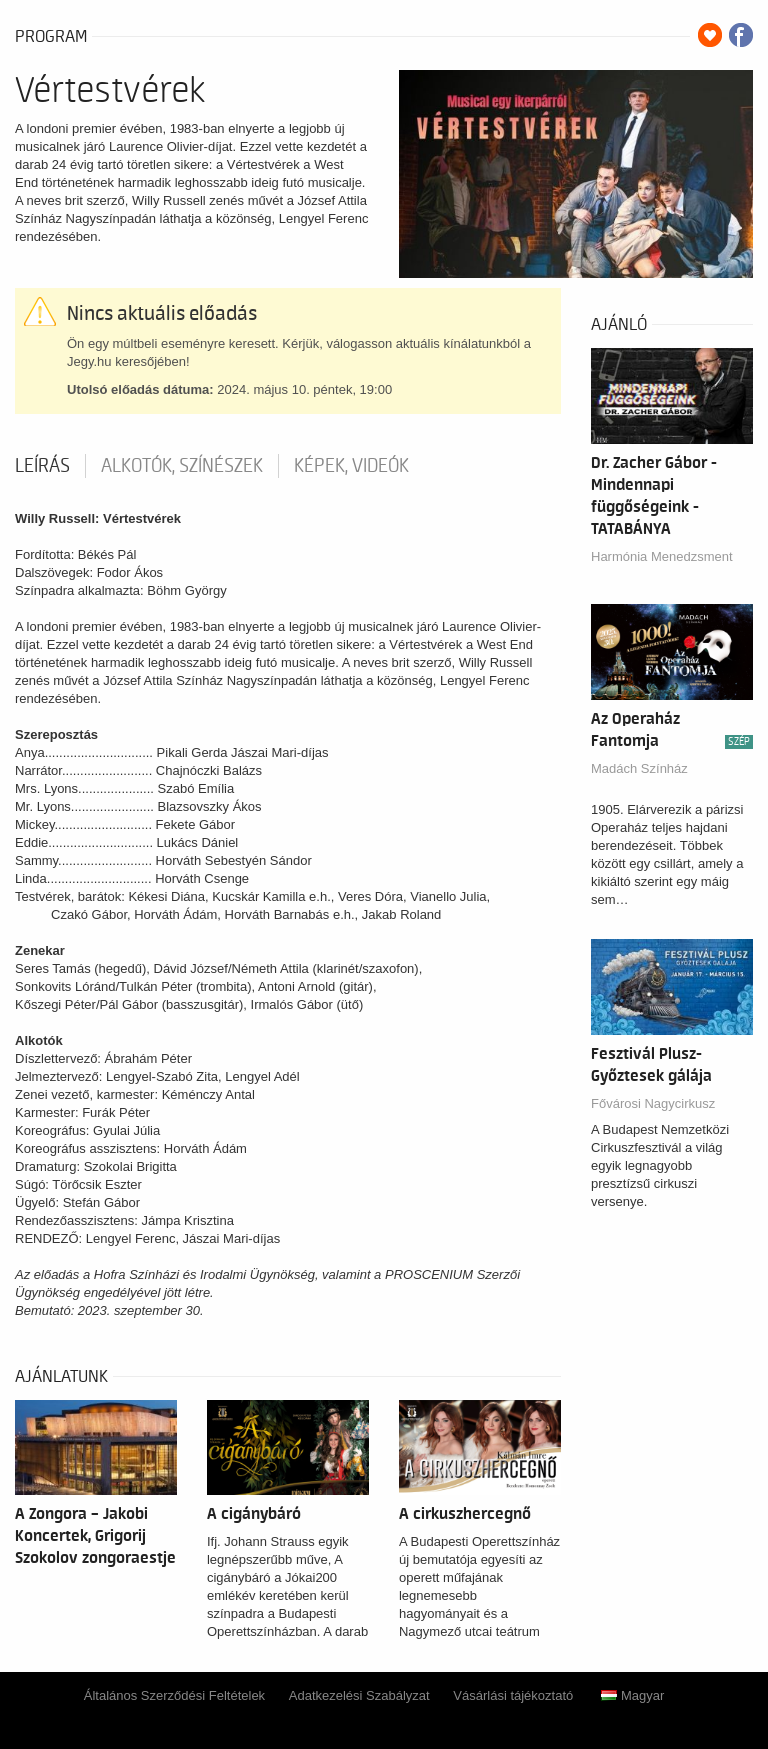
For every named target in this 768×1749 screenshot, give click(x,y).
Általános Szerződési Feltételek (174, 1695)
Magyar (632, 1695)
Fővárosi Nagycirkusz (653, 1103)
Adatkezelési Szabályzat (359, 1695)
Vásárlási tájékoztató (513, 1695)
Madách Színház (639, 768)
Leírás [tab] (42, 466)
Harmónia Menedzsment (662, 556)
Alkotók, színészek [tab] (182, 466)
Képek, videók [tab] (351, 466)
